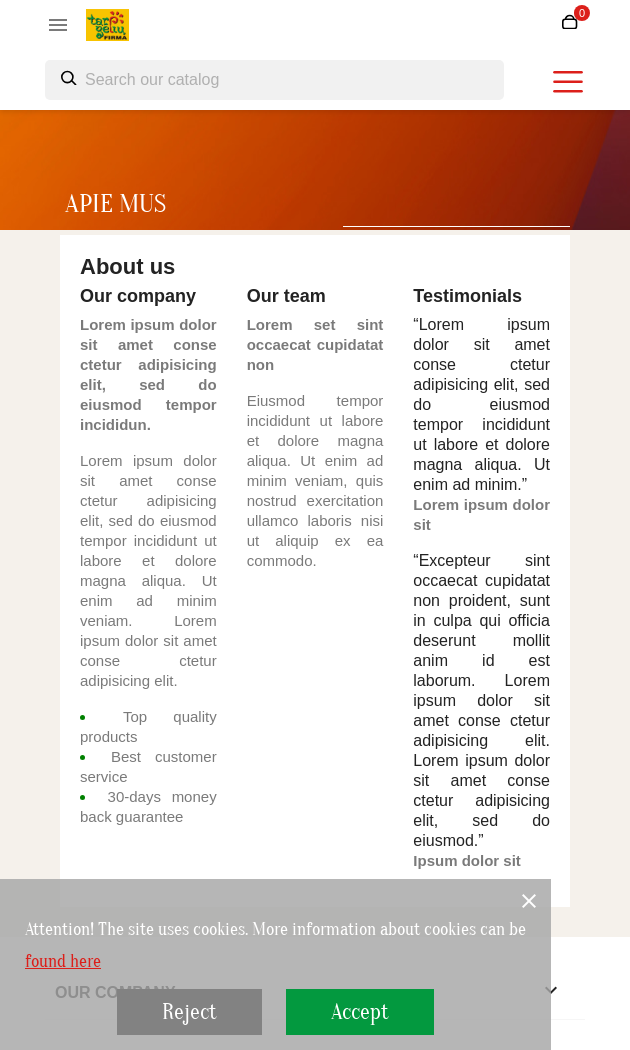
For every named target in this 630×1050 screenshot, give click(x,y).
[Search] (274, 80)
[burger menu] (568, 82)
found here (63, 962)
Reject (189, 1012)
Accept (360, 1012)
